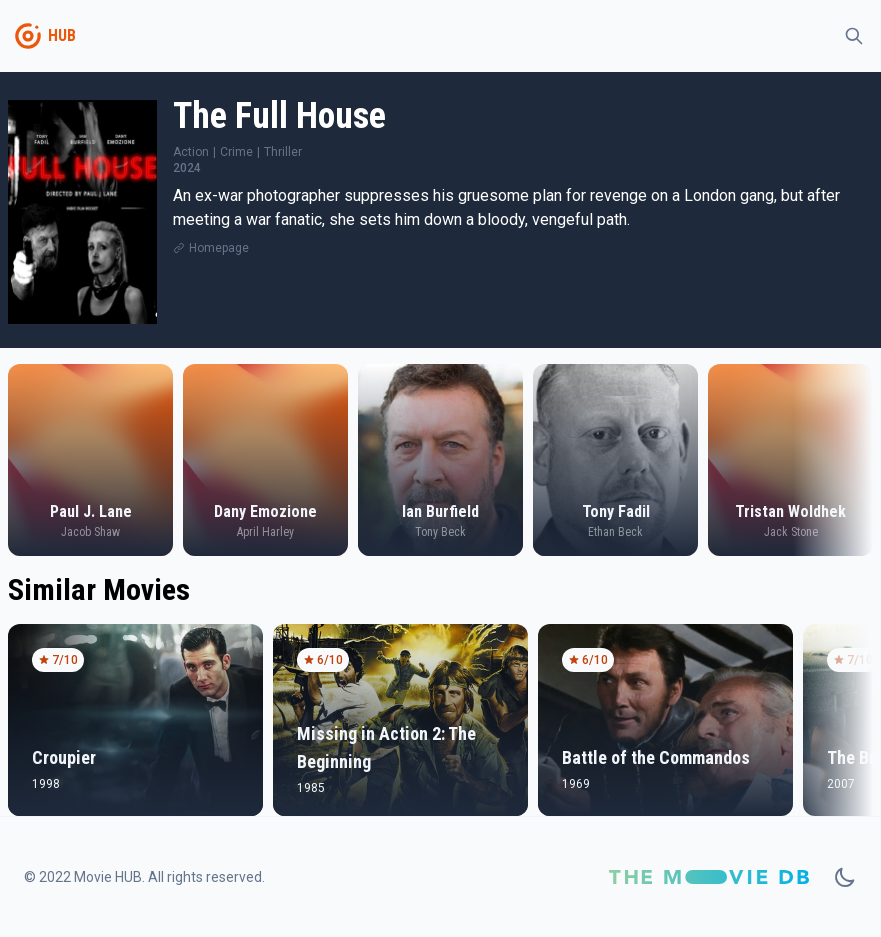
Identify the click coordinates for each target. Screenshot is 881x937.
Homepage (219, 248)
